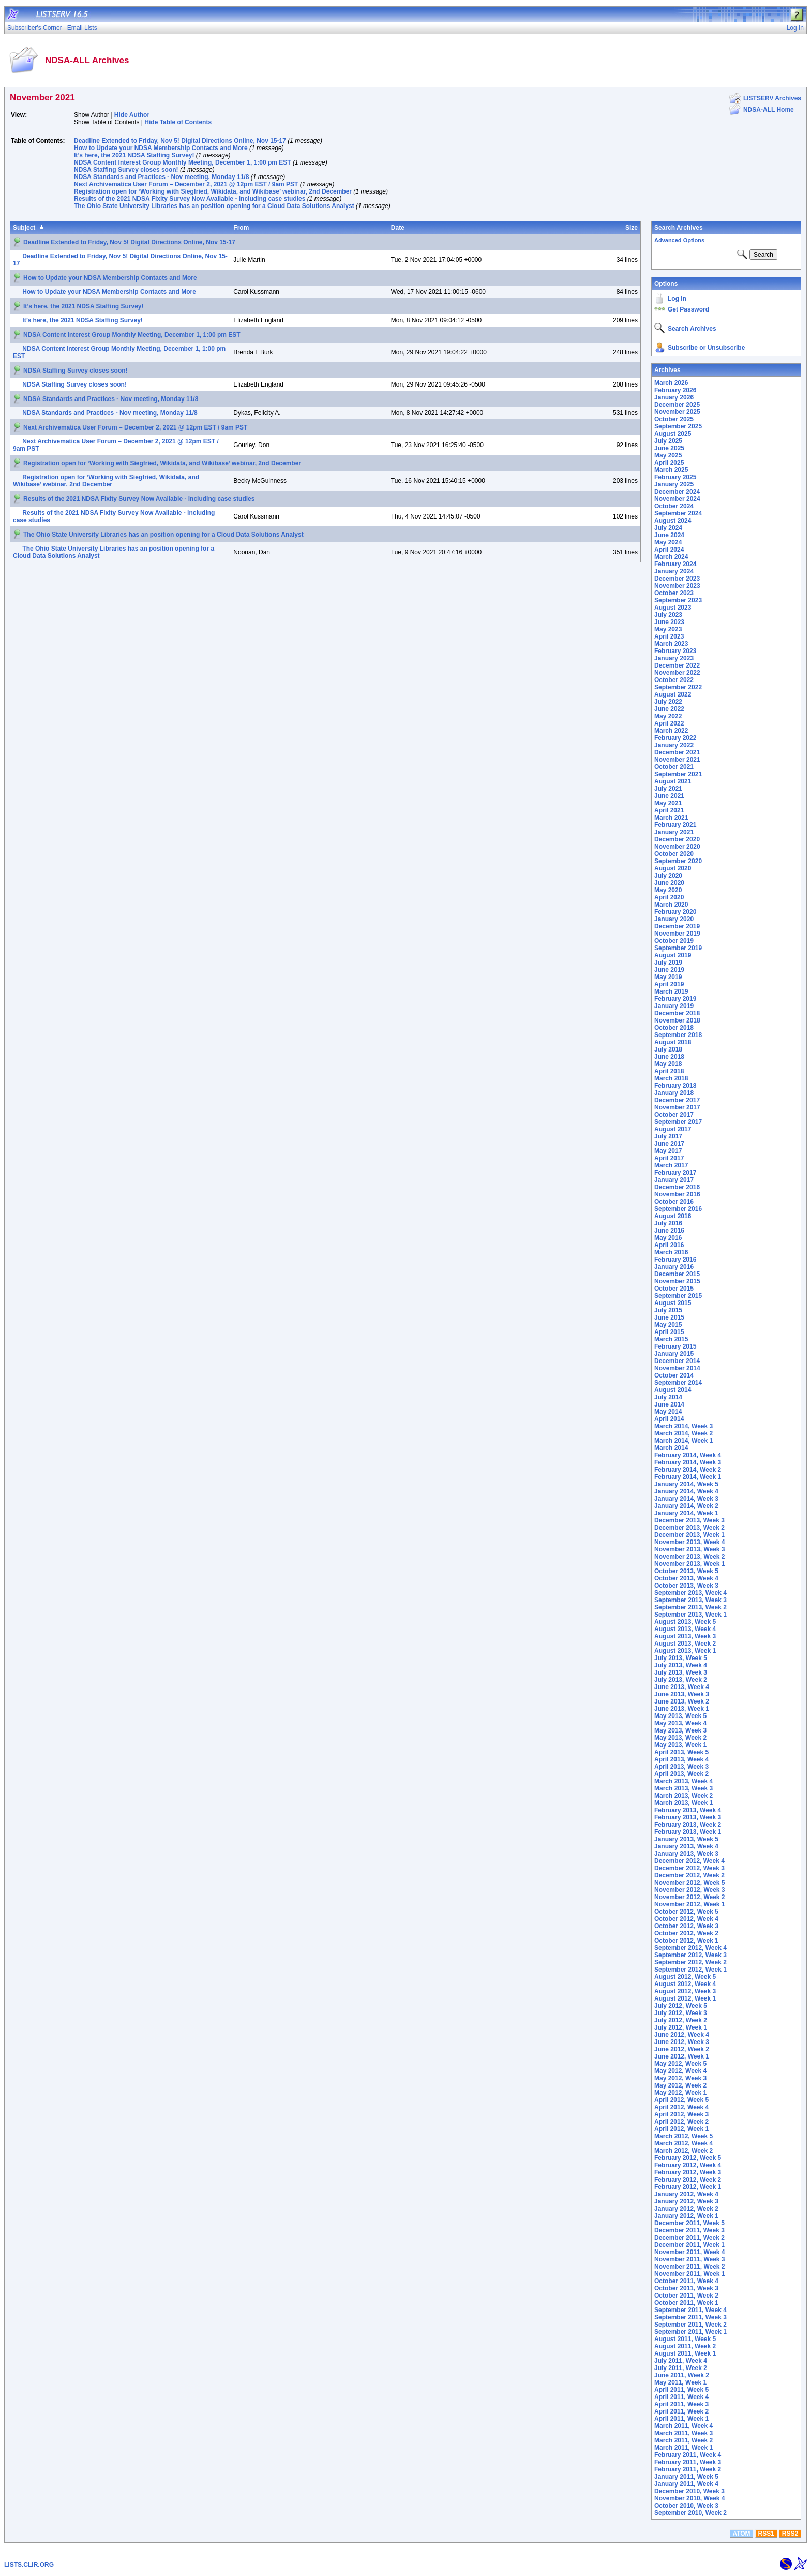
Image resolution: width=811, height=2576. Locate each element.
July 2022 (668, 701)
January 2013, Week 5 (686, 1839)
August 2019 (672, 955)
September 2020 (678, 861)
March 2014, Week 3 (683, 1426)
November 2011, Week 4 (689, 2252)
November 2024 (677, 498)
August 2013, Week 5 (685, 1621)
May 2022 (668, 716)
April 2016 (669, 1245)
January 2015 (674, 1353)
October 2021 (674, 767)
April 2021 (669, 810)
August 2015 (672, 1303)
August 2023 (672, 607)
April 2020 (669, 897)
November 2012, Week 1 (689, 1904)
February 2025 (675, 477)
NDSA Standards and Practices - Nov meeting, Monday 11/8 (161, 177)
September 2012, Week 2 (690, 1962)
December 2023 (677, 578)
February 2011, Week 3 (687, 2462)
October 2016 (674, 1201)
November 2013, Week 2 (689, 1556)
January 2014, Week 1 (686, 1513)
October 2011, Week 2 (686, 2295)
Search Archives (678, 227)
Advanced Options (679, 240)
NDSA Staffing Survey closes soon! (126, 169)
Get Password (688, 309)
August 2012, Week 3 (685, 1991)
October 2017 (674, 1114)
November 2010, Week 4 (689, 2498)
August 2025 (672, 433)
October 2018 (674, 1027)
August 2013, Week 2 (685, 1643)
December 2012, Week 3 (689, 1868)
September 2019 (678, 948)
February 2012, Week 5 (687, 2158)
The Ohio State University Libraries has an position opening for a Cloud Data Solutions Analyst (214, 206)
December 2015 (677, 1274)
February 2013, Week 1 (687, 1831)
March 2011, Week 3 (683, 2433)
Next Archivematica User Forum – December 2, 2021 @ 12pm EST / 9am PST (186, 184)
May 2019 (668, 977)
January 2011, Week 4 (686, 2484)
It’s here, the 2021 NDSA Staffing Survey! (134, 155)
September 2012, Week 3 (690, 1955)
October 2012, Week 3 (686, 1926)
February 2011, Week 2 (687, 2469)
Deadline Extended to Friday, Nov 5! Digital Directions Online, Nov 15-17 (180, 140)
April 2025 (669, 462)
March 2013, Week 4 (683, 1781)
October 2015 (674, 1288)
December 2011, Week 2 (689, 2237)
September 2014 (678, 1382)
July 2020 (668, 875)
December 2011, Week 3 (689, 2230)
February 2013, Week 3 (687, 1817)
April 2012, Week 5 (681, 2100)
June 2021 (669, 796)
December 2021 (677, 752)
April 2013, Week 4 (681, 1759)
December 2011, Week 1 (689, 2244)
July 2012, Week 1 (680, 2027)
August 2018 (672, 1042)
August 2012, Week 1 (685, 1998)
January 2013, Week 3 (686, 1853)
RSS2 (790, 2533)
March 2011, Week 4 (683, 2426)
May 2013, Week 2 (680, 1737)
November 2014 (677, 1368)
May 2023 (668, 629)
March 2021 (671, 817)
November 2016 (677, 1194)
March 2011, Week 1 (683, 2447)
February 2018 (675, 1085)
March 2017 (671, 1165)
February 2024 (675, 564)
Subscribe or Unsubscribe (706, 347)
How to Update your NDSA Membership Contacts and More (161, 148)
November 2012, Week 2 (689, 1897)
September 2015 (678, 1295)
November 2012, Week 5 (689, 1882)
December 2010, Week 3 (689, 2491)
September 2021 (678, 774)
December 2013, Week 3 (689, 1520)
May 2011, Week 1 (680, 2382)
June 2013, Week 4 (681, 1687)
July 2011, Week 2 (680, 2368)
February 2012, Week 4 (687, 2165)
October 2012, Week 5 (686, 1911)
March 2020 (671, 904)
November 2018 (677, 1020)
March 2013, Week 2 (683, 1795)
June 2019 (669, 969)
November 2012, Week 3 (689, 1889)
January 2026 (674, 397)
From (241, 227)
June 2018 (669, 1056)
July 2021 (668, 788)
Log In (677, 298)
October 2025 (674, 419)
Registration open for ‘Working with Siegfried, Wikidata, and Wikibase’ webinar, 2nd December (213, 191)
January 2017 (674, 1179)
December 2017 (677, 1100)
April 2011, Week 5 (681, 2389)
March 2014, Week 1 (683, 1440)
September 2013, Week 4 (690, 1592)
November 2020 (677, 846)
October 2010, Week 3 (686, 2505)
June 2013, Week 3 (681, 1694)
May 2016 (668, 1237)
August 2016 (672, 1216)
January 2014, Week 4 (686, 1491)
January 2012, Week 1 (686, 2215)
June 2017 (669, 1143)
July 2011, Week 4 (680, 2360)
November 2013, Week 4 (689, 1542)
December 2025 (677, 404)
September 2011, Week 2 (690, 2324)
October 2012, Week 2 (686, 1933)
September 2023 (678, 600)
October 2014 (674, 1375)
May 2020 (668, 890)
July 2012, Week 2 (680, 2020)
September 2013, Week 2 (690, 1607)
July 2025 (668, 441)
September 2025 (678, 426)
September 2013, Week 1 (690, 1614)
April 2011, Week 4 (681, 2397)
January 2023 (674, 658)
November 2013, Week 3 (689, 1549)
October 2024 (674, 506)
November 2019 (677, 933)
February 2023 (675, 651)
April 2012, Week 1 (681, 2129)
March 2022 (671, 730)
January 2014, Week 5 (686, 1484)
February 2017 (675, 1172)
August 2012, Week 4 (685, 1984)
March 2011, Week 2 (683, 2440)
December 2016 (677, 1187)
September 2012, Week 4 (690, 1947)
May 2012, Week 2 (680, 2085)
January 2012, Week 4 (686, 2194)
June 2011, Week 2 (681, 2375)
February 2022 (675, 738)
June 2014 (669, 1404)
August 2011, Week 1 (685, 2353)
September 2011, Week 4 (690, 2310)
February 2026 (675, 390)
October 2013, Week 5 (686, 1571)
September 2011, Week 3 (690, 2317)
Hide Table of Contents (178, 122)
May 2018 (668, 1064)
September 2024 (678, 513)
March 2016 (671, 1252)
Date (397, 227)
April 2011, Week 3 (681, 2404)
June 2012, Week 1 (681, 2056)
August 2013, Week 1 (685, 1650)
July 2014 (668, 1397)
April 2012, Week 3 (681, 2114)
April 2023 (669, 636)
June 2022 (669, 709)
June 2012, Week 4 (681, 2034)
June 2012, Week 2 (681, 2049)
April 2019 (669, 984)
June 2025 (669, 448)
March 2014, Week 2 (683, 1433)
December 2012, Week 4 (689, 1860)
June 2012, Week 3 (681, 2042)
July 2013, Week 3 (680, 1672)
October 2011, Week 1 (686, 2302)
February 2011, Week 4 (687, 2455)
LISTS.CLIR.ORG (29, 2564)
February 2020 (675, 911)
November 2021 (677, 759)
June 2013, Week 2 (681, 1701)
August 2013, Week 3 (685, 1636)
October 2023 (674, 593)
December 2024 (677, 491)
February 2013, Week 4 (687, 1810)
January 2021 (674, 832)
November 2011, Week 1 (689, 2273)
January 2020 (674, 919)
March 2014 (671, 1448)
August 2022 (672, 694)
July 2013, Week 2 (680, 1679)
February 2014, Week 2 (687, 1469)
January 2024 (674, 571)
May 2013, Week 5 (680, 1716)
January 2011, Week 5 (686, 2476)
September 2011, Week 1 (690, 2331)
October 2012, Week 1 (686, 1940)
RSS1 (766, 2533)
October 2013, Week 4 (686, 1578)
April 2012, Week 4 (681, 2107)
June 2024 (669, 535)
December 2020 (677, 839)
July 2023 (668, 614)
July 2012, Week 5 (680, 2005)
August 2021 (672, 781)
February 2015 (675, 1346)
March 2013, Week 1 (683, 1803)
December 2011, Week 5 (689, 2223)
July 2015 (668, 1310)
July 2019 (668, 962)
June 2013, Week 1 (681, 1708)
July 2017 (668, 1136)
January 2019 (674, 1006)
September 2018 (678, 1035)
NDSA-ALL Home (768, 109)
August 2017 (672, 1129)
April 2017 (669, 1158)
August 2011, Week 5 (685, 2339)
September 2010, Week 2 (690, 2512)
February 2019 (675, 998)
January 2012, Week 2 (686, 2208)
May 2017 (668, 1150)
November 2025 (677, 412)
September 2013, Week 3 (690, 1600)
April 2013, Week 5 (681, 1752)
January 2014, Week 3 (686, 1498)
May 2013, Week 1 (680, 1745)
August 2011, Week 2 (685, 2346)
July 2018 (668, 1049)
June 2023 (669, 622)
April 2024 (669, 549)
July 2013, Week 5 (680, 1658)
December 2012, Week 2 (689, 1875)
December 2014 (677, 1361)
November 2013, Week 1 (689, 1563)
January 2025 (674, 484)
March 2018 (671, 1078)
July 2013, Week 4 (680, 1665)
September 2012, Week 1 (690, 1969)
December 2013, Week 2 (689, 1527)
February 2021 (675, 824)
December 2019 (677, 926)
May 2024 (668, 542)
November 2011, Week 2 (689, 2266)
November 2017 (677, 1107)
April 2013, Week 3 (681, 1766)
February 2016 (675, 1259)
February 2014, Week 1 (687, 1477)
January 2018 (674, 1093)
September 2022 (678, 687)
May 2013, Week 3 (680, 1730)
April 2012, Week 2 (681, 2121)
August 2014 (672, 1390)
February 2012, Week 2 (687, 2179)
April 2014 (669, 1419)
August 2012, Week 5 (685, 1976)
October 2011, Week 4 (686, 2281)
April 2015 (669, 1332)
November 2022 (677, 672)
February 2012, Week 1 (687, 2186)
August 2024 (672, 520)
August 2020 (672, 868)
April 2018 (669, 1071)
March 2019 (671, 991)
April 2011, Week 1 (681, 2418)
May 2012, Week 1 (680, 2092)
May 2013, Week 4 (680, 1723)
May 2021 (668, 803)
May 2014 (668, 1411)
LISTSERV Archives (772, 98)
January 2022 (674, 745)
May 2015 (668, 1324)
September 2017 (678, 1122)
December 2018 (677, 1013)
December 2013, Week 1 (689, 1534)
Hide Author (131, 115)
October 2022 (674, 680)
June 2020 (669, 882)
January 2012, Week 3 (686, 2201)
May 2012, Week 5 (680, 2063)
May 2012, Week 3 (680, 2078)
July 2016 (668, 1223)
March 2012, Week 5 (683, 2136)
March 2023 (671, 643)
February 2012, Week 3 (687, 2172)
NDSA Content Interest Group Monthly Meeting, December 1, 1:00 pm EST (182, 162)
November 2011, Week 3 (689, 2259)
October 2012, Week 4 (686, 1918)
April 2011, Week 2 (681, 2411)
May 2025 (668, 455)
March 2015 (671, 1339)
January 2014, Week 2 (686, 1505)
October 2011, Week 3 (686, 2288)
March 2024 (671, 556)
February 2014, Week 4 (687, 1455)
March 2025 (671, 469)
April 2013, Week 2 (681, 1774)
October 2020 (674, 853)
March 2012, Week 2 (683, 2150)
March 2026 (671, 383)
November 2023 (677, 585)
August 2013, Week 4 (685, 1629)
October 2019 (674, 940)
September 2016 (678, 1208)
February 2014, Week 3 (687, 1462)
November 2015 (677, 1281)
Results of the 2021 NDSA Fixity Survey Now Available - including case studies (189, 198)
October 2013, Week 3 (686, 1585)
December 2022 (677, 665)
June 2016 (669, 1230)
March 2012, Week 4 (683, 2143)
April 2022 (669, 723)
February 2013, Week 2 (687, 1824)
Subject (24, 227)
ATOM (741, 2533)
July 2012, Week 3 (680, 2013)
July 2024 (668, 527)
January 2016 (674, 1266)
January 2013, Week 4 (686, 1846)
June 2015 (669, 1317)
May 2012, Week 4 (680, 2071)
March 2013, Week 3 (683, 1788)
